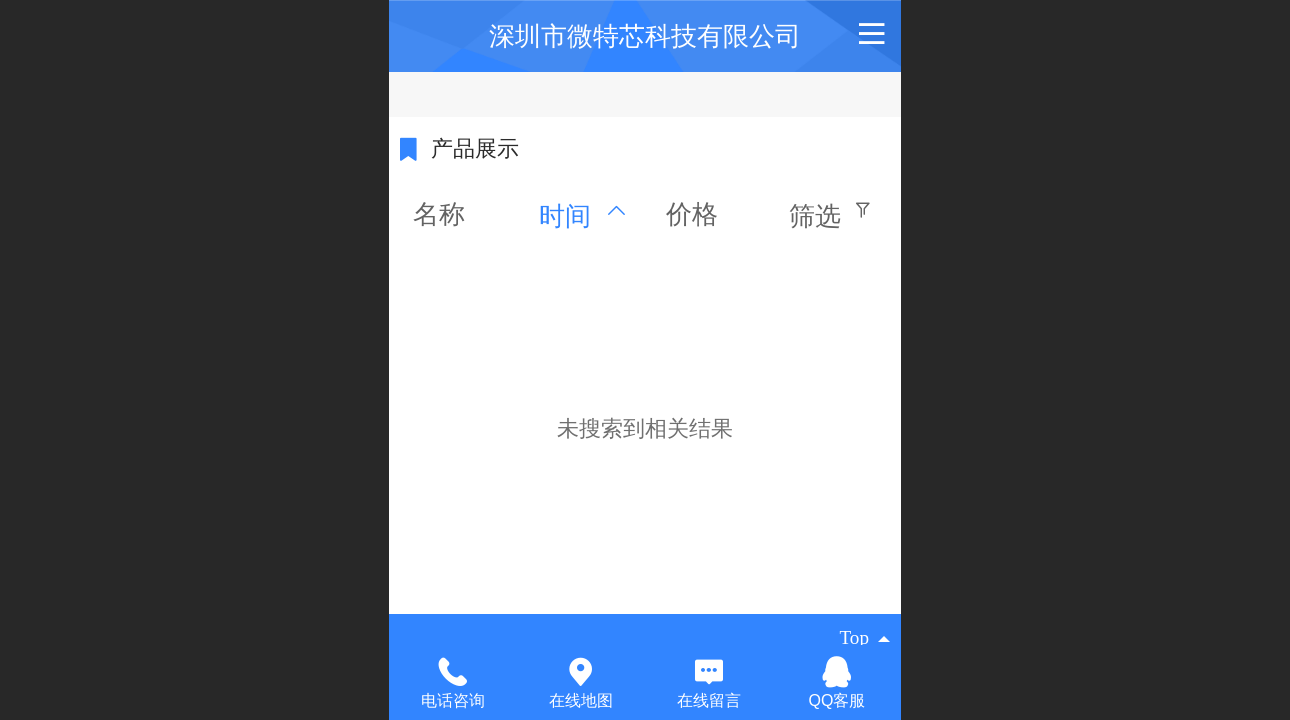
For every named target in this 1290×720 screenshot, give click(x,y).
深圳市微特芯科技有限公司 (645, 36)
